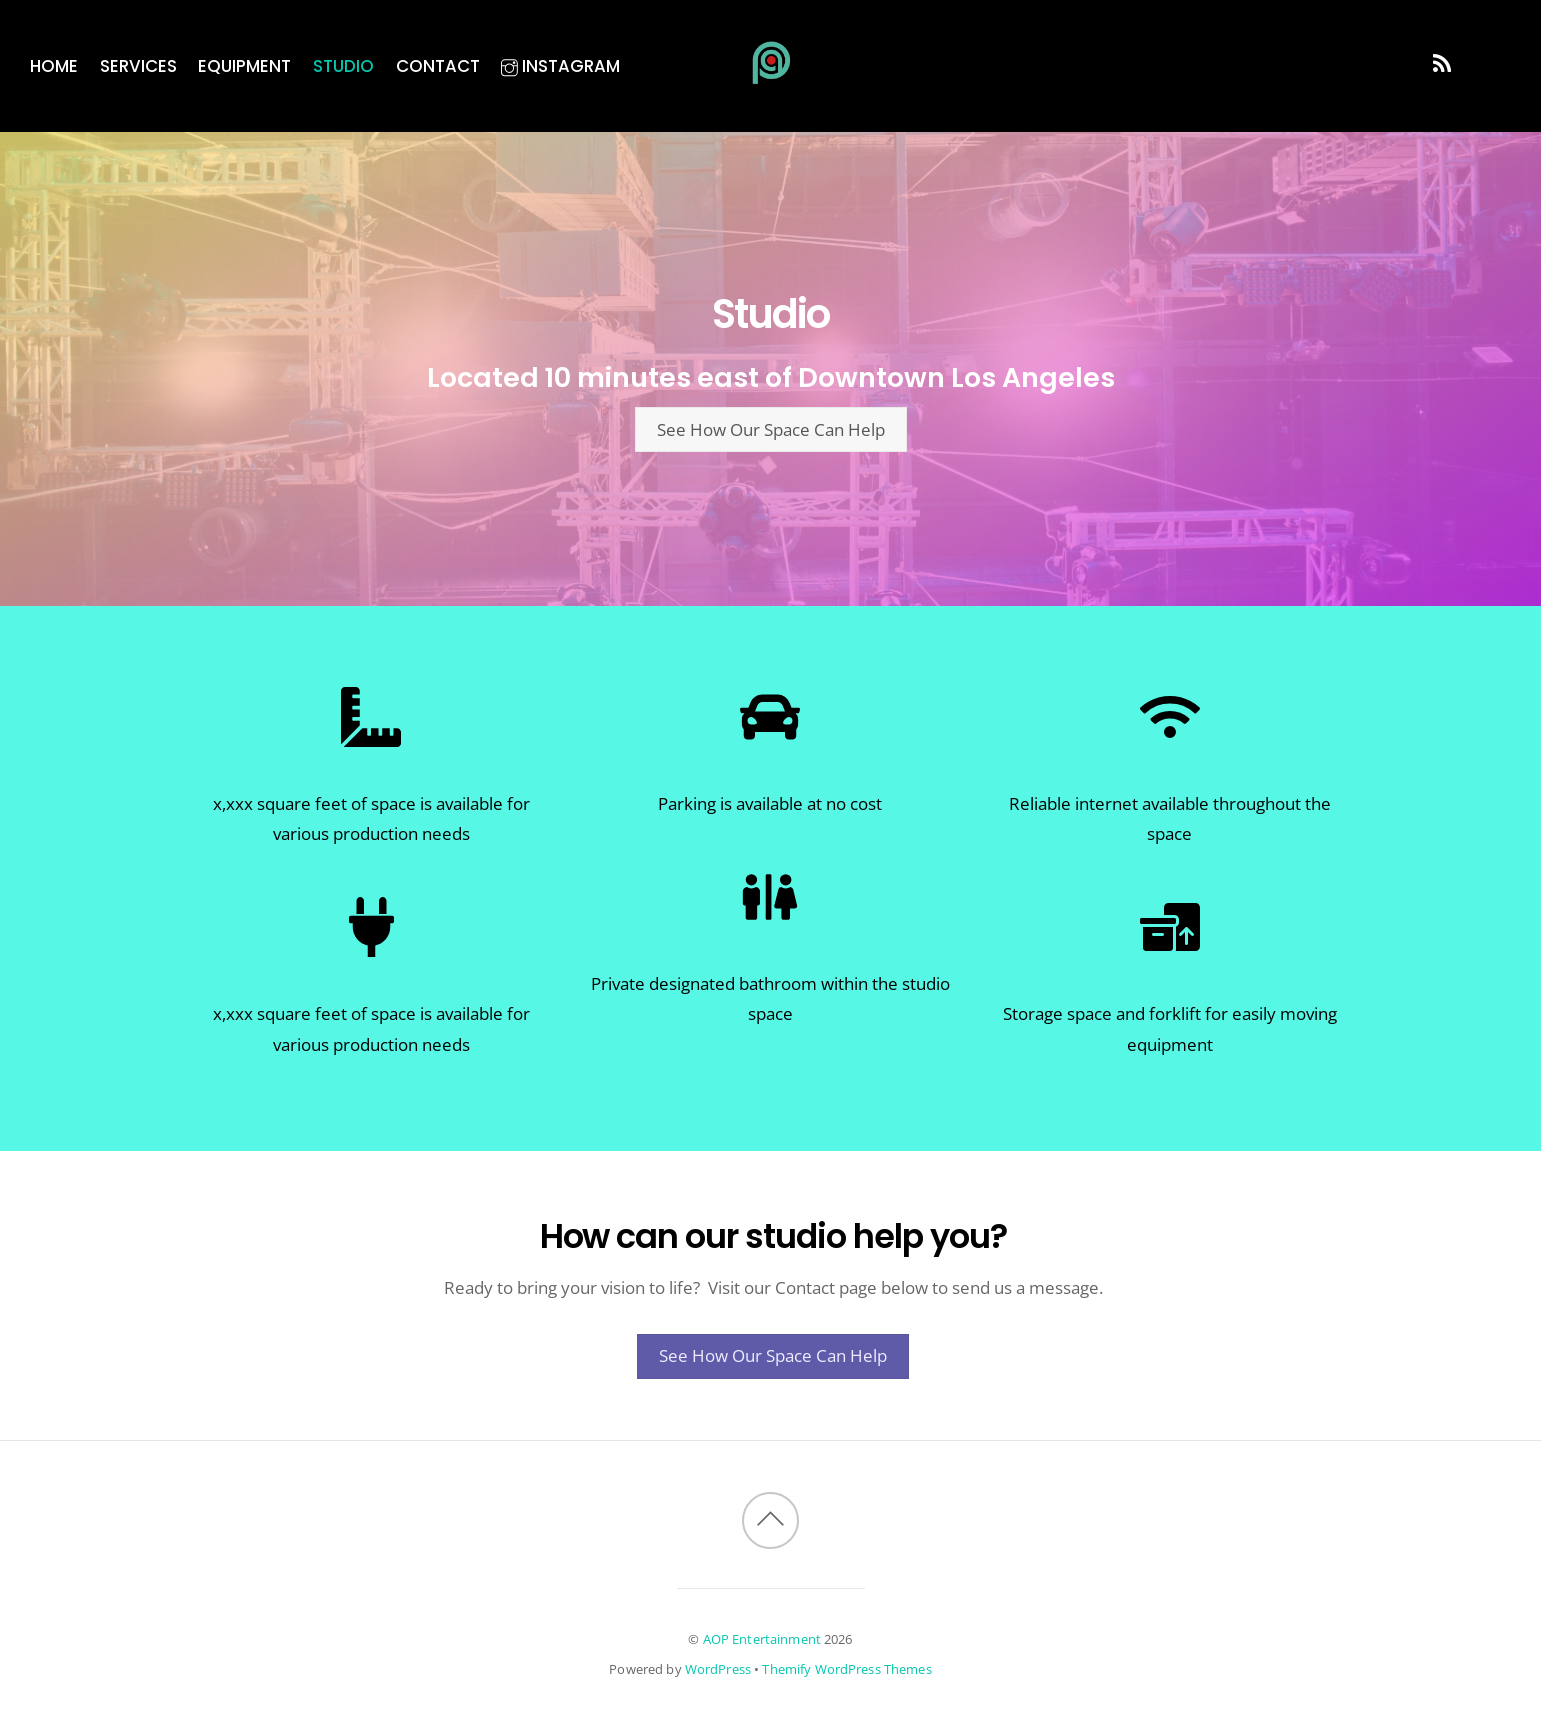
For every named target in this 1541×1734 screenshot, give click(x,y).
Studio (343, 66)
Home (54, 66)
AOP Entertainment (762, 1639)
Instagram (560, 66)
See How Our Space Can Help (771, 429)
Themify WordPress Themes (846, 1669)
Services (138, 66)
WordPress (718, 1669)
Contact (438, 66)
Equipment (244, 66)
